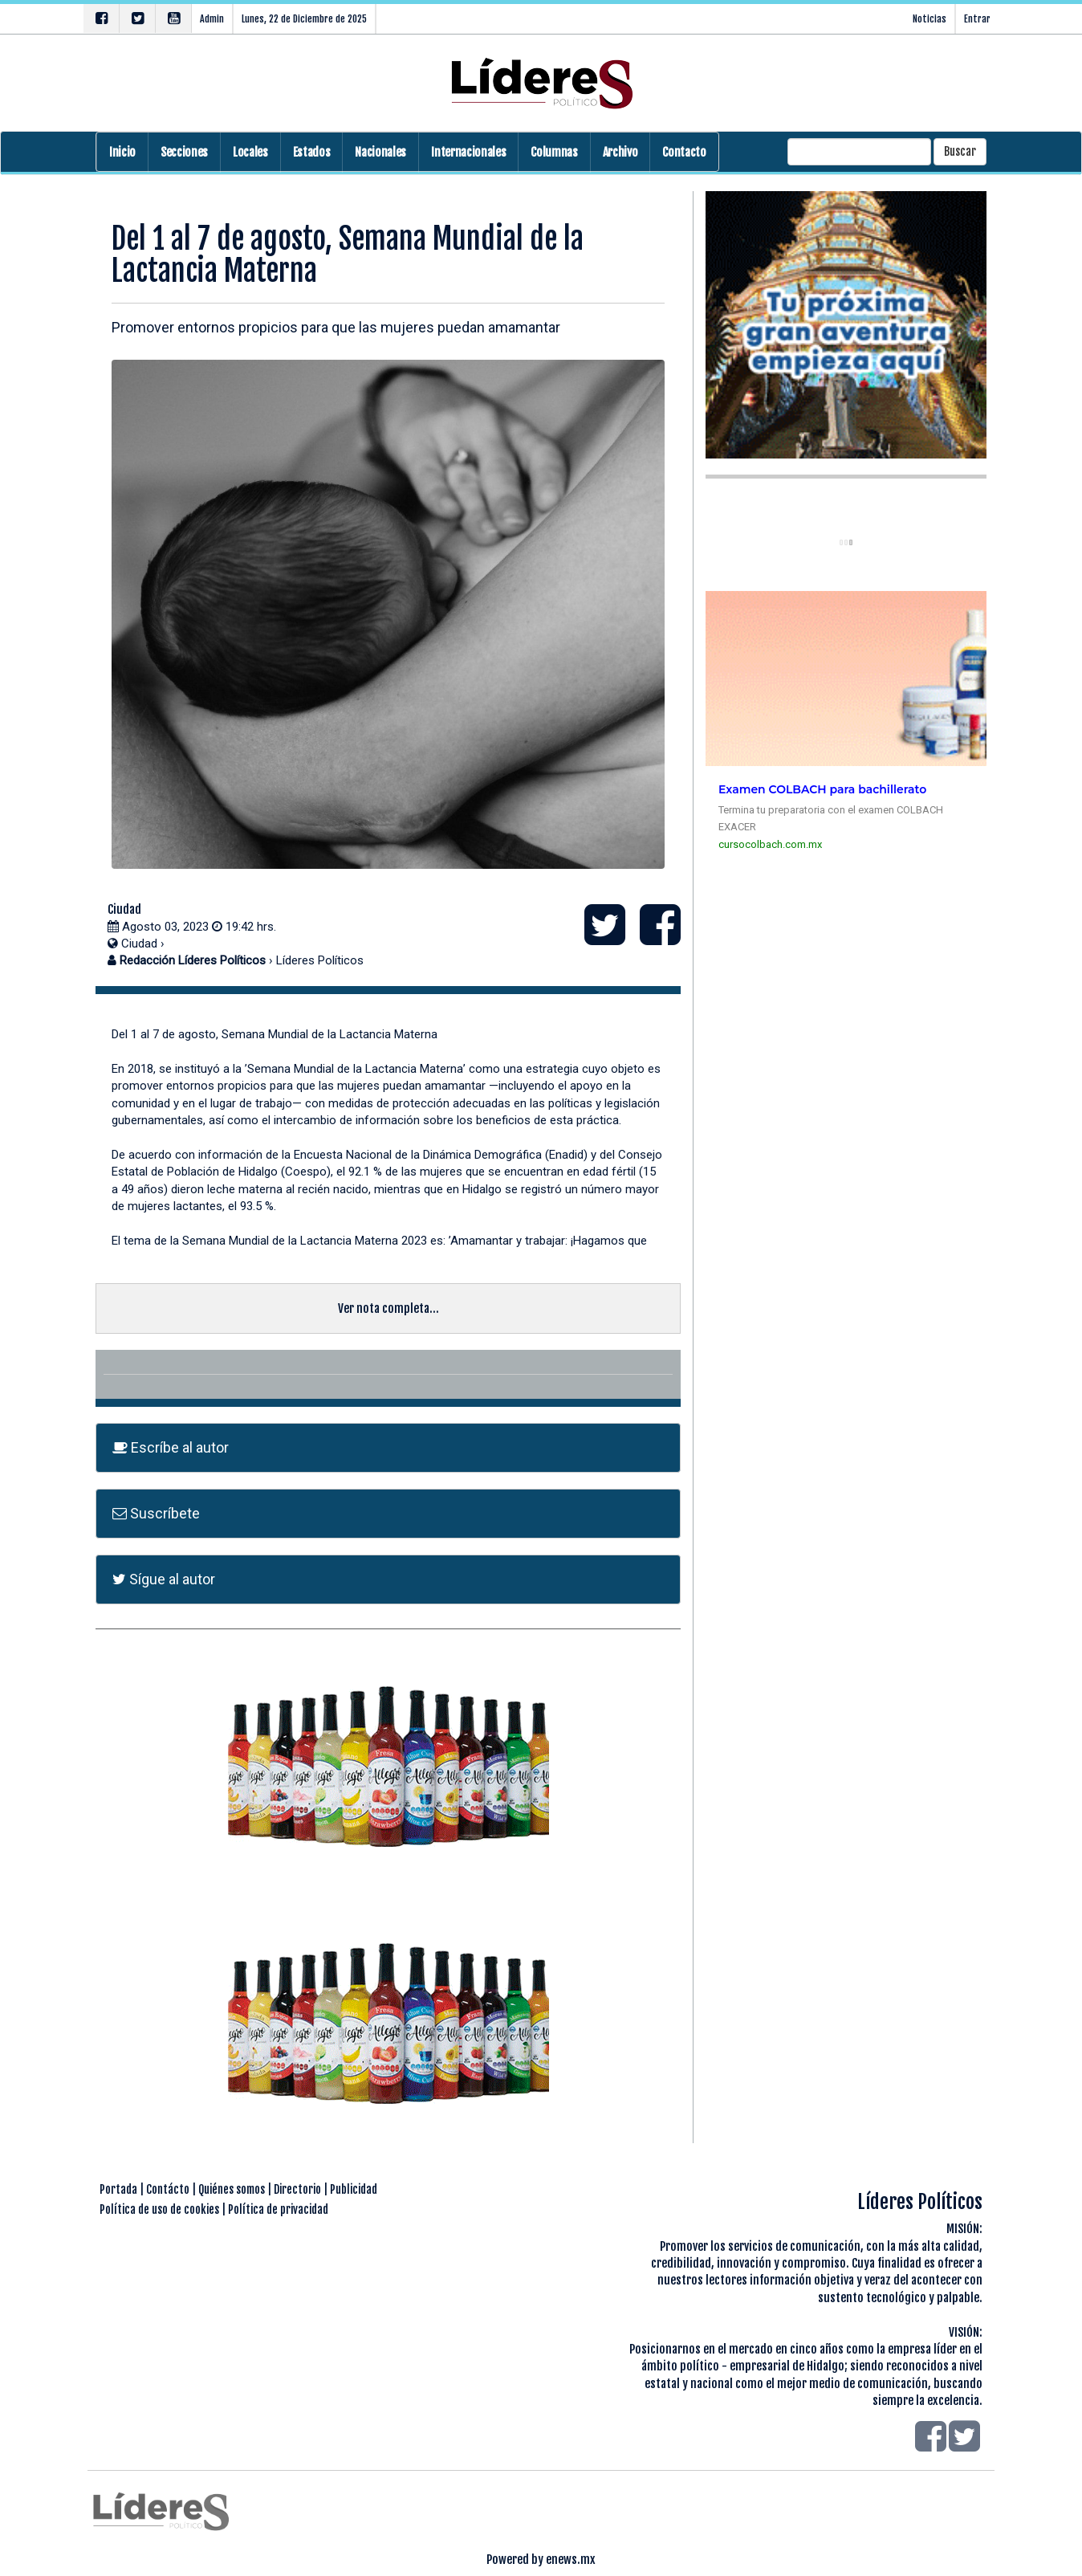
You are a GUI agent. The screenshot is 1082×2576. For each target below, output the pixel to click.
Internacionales (468, 152)
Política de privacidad (278, 2209)
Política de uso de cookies (159, 2209)
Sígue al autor (163, 1579)
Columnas (554, 152)
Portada (118, 2189)
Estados (312, 152)
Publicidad (353, 2189)
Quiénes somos (231, 2189)
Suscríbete (156, 1513)
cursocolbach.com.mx (770, 844)
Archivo (620, 152)
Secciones (184, 152)
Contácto (167, 2189)
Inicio (122, 152)
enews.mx (571, 2559)
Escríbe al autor (170, 1447)
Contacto (684, 152)
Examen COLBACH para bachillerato (822, 789)
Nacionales (380, 152)
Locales (250, 152)
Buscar (960, 151)
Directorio (297, 2189)
